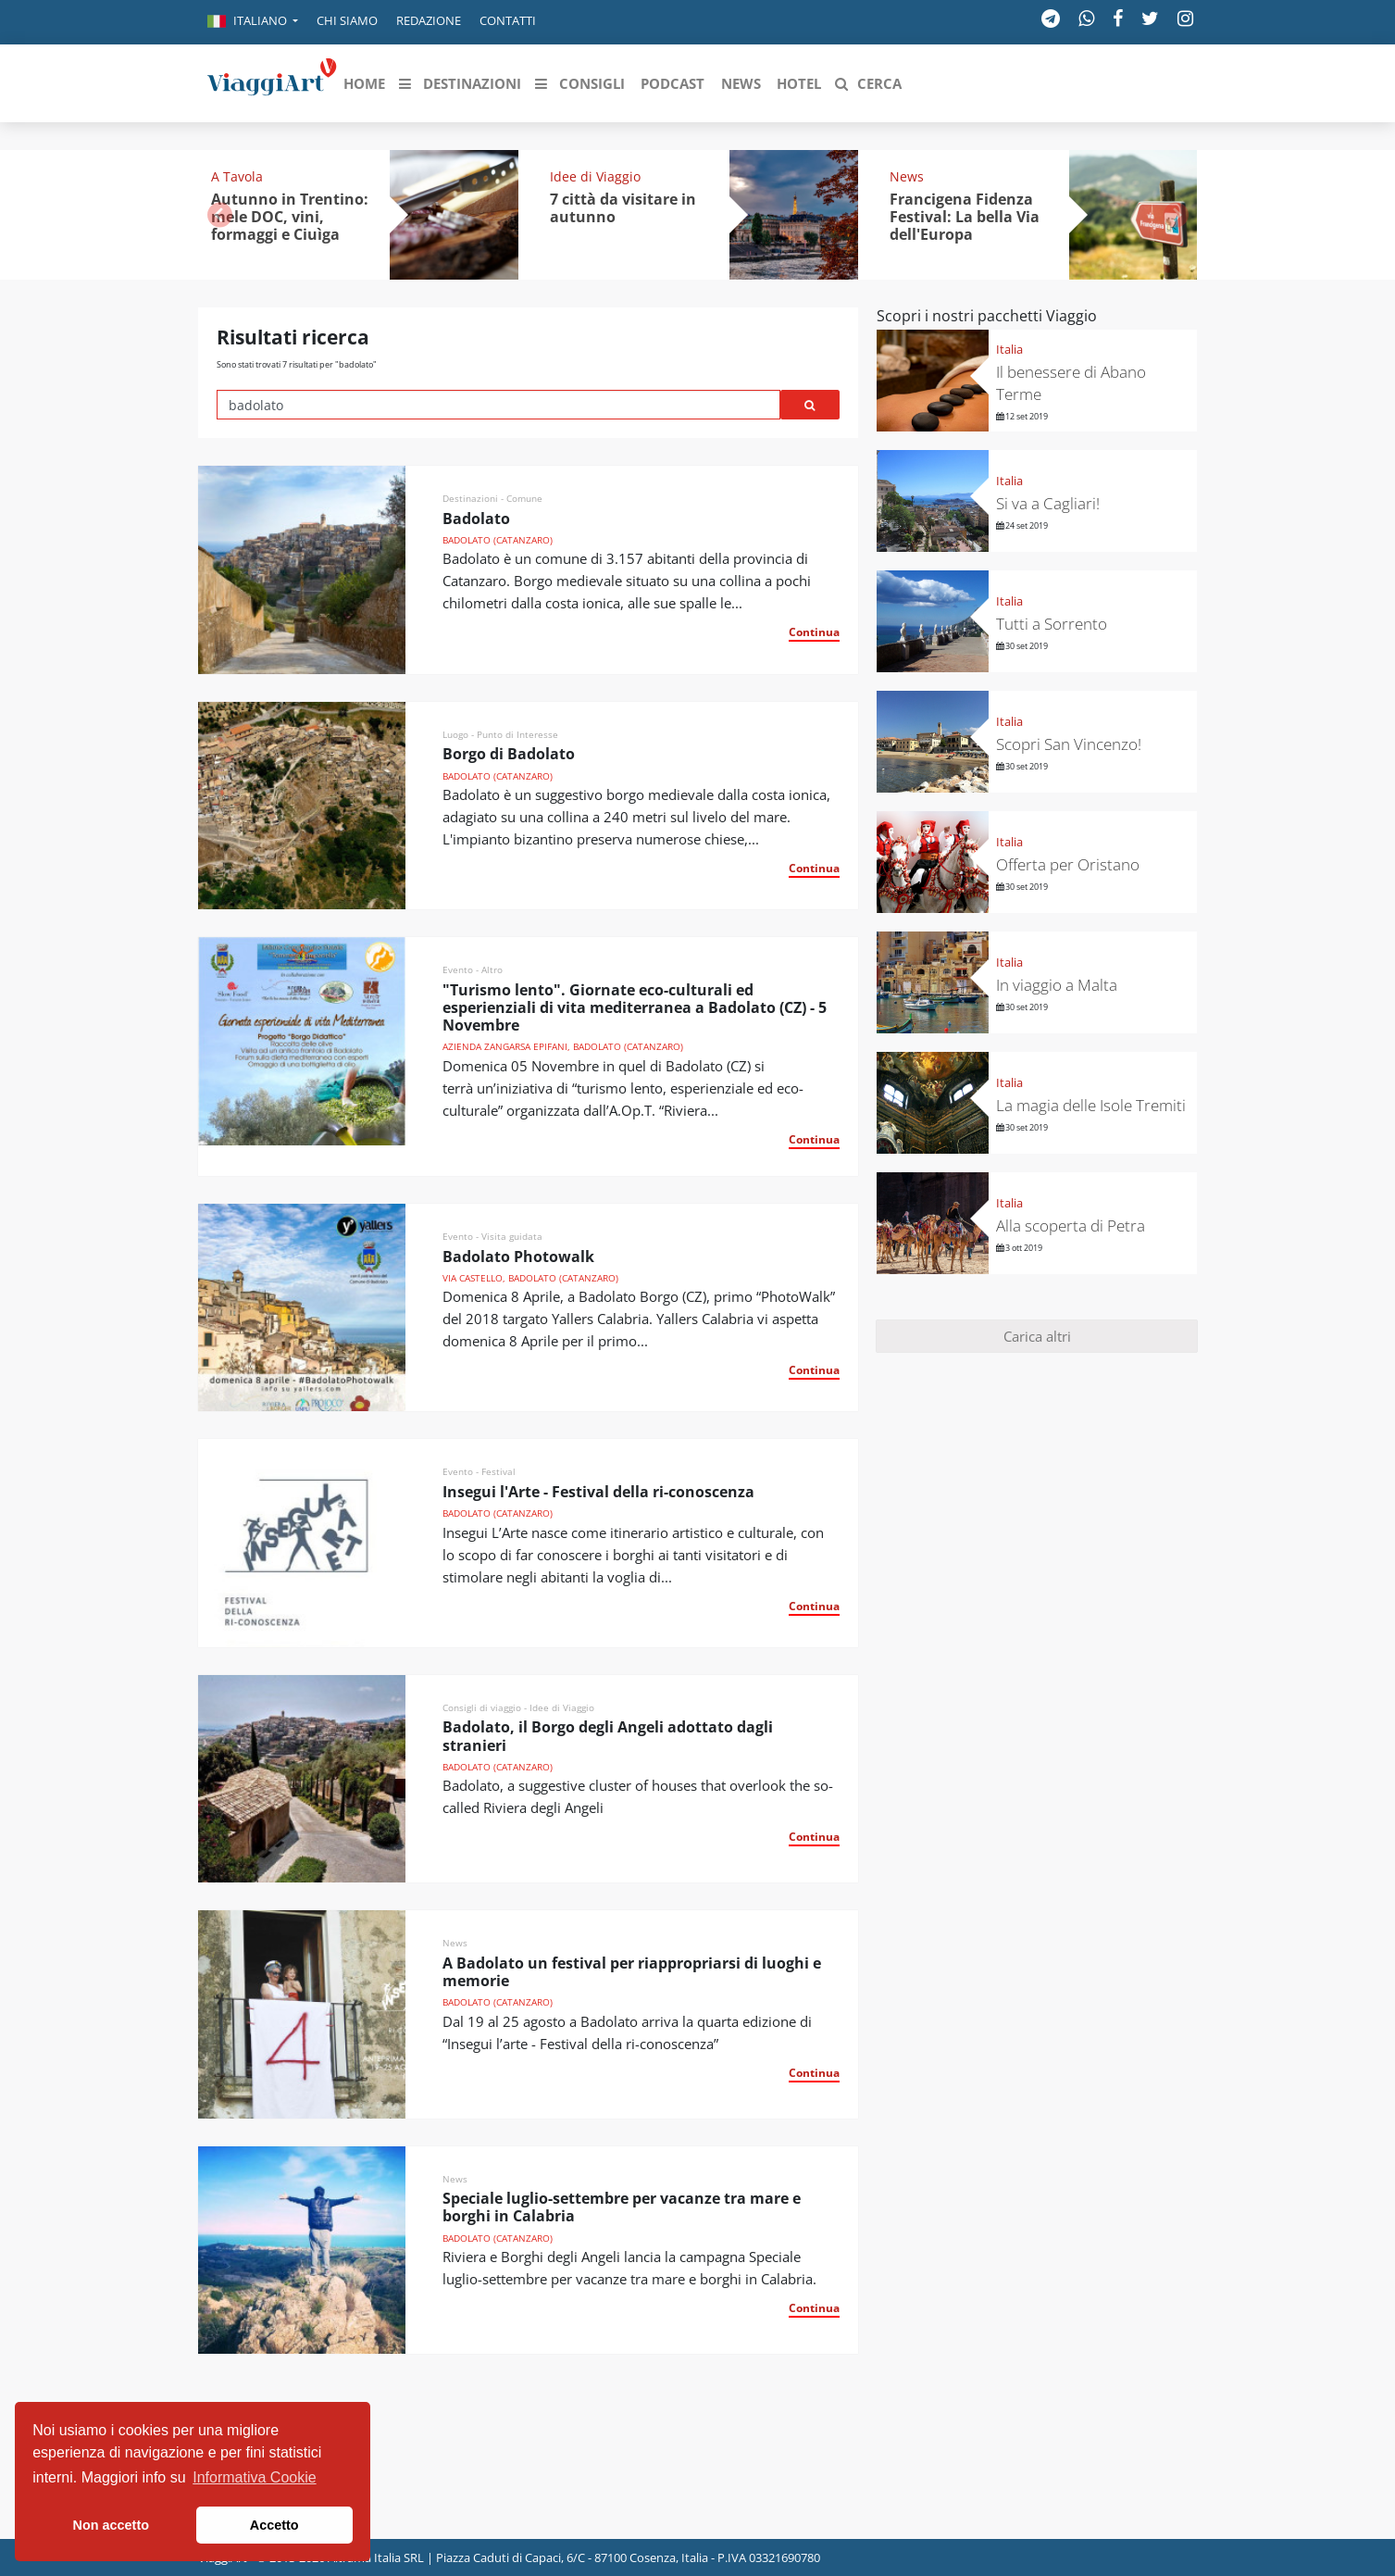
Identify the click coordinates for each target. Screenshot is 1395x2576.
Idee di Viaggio (595, 176)
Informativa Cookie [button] (254, 2477)
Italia (1009, 349)
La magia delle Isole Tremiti (1091, 1105)
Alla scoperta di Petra (1070, 1225)
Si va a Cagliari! (1048, 503)
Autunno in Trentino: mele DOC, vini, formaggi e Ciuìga (289, 216)
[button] (252, 22)
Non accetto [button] (111, 2525)
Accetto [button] (274, 2525)
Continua (814, 632)
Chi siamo (347, 20)
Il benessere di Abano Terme (1071, 383)
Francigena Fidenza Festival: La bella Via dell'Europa (965, 216)
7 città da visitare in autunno (623, 208)
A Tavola (237, 176)
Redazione (428, 20)
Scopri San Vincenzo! (1068, 744)
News (907, 176)
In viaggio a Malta (1056, 984)
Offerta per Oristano (1068, 864)
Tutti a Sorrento (1051, 623)
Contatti (508, 20)
